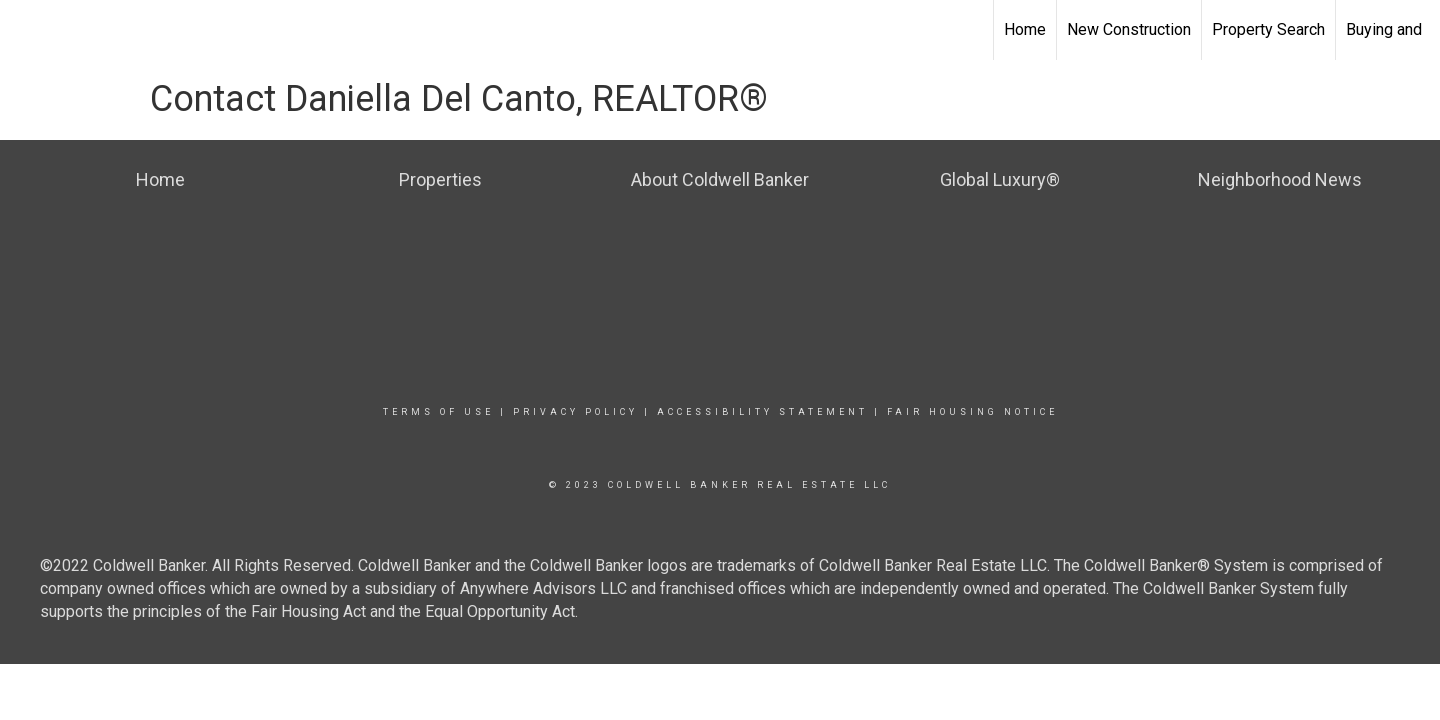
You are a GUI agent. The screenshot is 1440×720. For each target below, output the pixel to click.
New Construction (1129, 29)
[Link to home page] (25, 30)
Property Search (1268, 29)
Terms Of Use (438, 412)
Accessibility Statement (762, 412)
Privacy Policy (575, 412)
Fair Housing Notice (972, 412)
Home (1025, 29)
